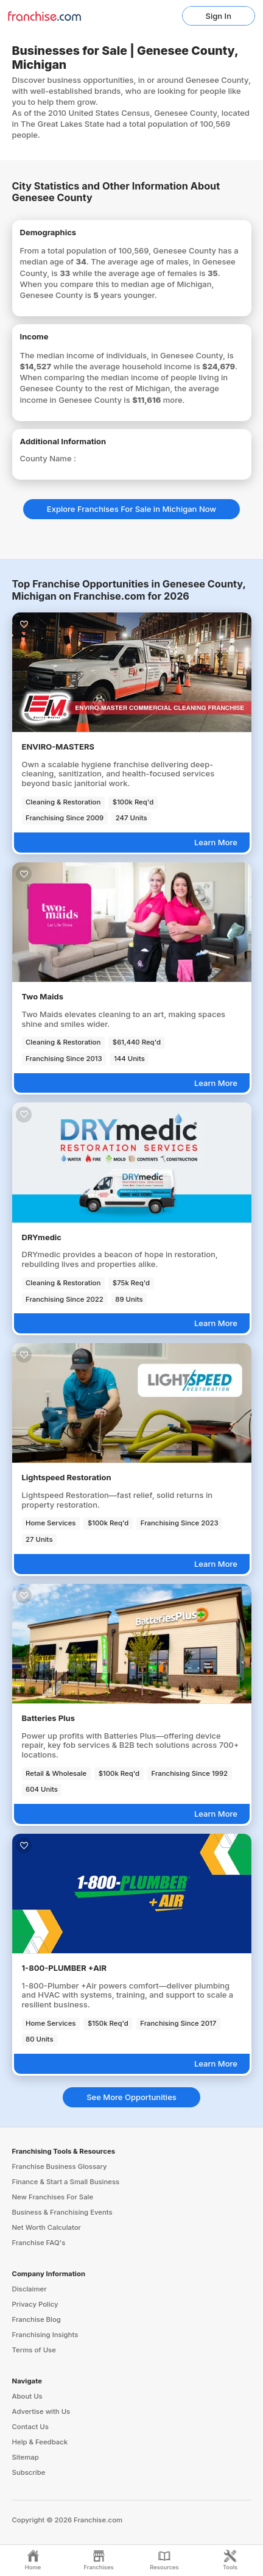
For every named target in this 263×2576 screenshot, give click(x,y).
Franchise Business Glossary (59, 2166)
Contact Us (30, 2426)
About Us (27, 2396)
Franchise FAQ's (39, 2242)
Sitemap (25, 2457)
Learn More (215, 842)
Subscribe (29, 2472)
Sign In (218, 16)
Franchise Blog (36, 2319)
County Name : (48, 458)
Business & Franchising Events (62, 2212)
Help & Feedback (40, 2442)
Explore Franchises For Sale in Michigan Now (131, 509)
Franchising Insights (45, 2334)
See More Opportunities (131, 2097)
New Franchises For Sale (53, 2197)
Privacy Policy (35, 2304)
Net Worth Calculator (47, 2227)
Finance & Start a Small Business (66, 2181)
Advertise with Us (41, 2411)
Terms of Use (34, 2350)
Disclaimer (29, 2289)
